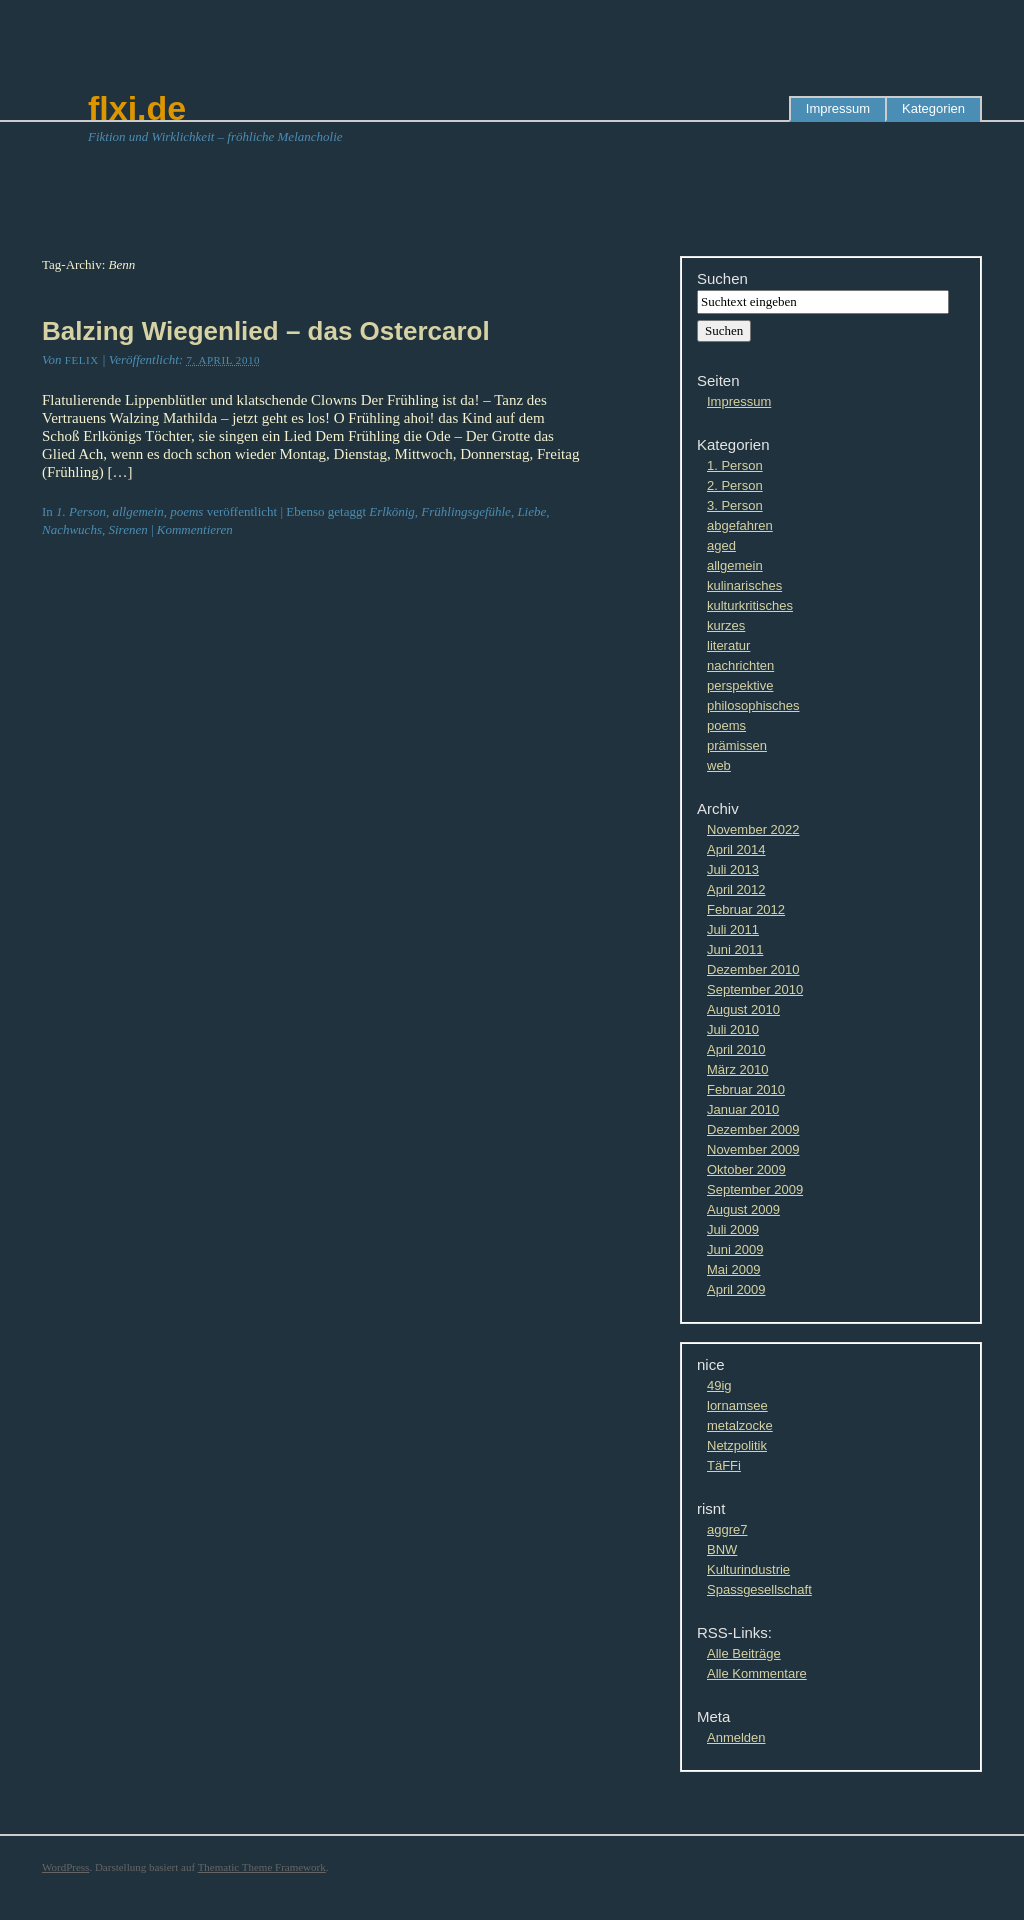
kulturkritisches (750, 605)
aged (721, 545)
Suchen (722, 278)
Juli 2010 (733, 1029)
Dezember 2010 (753, 969)
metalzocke (740, 1425)
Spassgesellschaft (759, 1589)
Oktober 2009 (746, 1169)
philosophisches (753, 705)
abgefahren (740, 525)
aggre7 (727, 1529)
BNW (722, 1549)
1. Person (81, 511)
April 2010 (736, 1049)
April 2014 (736, 849)
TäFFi (724, 1465)
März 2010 (737, 1069)
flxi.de (137, 108)
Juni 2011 (735, 949)
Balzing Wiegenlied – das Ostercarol (266, 331)
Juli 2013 (733, 869)
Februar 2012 (746, 909)
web (719, 765)
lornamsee (737, 1405)
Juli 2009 (733, 1229)
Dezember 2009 (753, 1129)
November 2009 (753, 1149)
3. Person (735, 505)
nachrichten (740, 665)
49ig (719, 1385)
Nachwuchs (72, 529)
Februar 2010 (746, 1089)
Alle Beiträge (744, 1653)
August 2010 (743, 1009)
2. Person (735, 485)
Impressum (838, 108)
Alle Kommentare (757, 1673)
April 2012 (736, 889)
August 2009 (743, 1209)
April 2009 (736, 1289)
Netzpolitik (737, 1445)
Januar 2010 (743, 1109)
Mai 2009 (733, 1269)
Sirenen (127, 529)
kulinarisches (744, 585)
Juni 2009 (735, 1249)
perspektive (740, 685)
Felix (82, 360)
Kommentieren (195, 529)
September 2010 (755, 989)
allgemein (137, 511)
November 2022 (753, 829)
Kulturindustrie (748, 1569)
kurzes (726, 625)
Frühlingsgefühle (466, 511)
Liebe (531, 511)
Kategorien (933, 108)
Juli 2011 (733, 929)
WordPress (65, 1867)
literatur (728, 645)
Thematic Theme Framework (262, 1867)
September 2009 (755, 1189)
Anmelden (736, 1737)
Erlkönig (392, 511)
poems (186, 511)
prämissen (737, 745)
